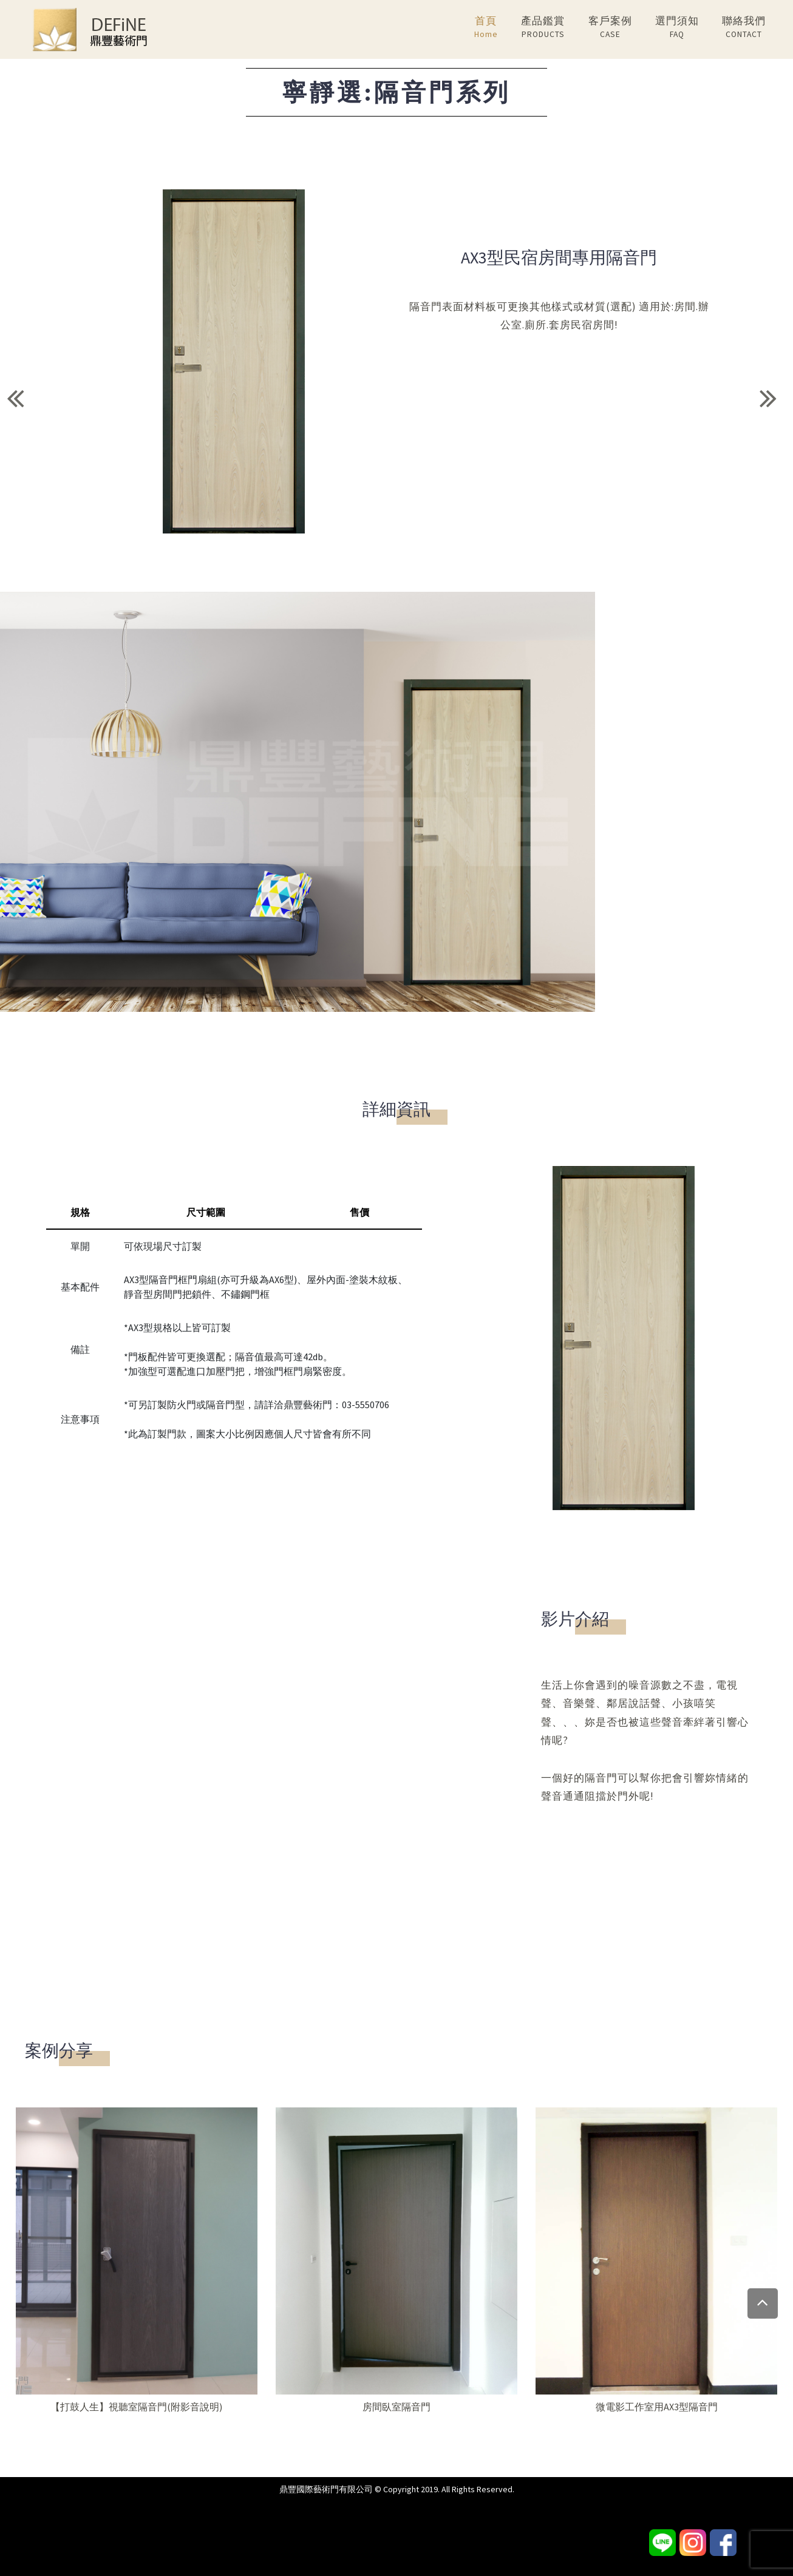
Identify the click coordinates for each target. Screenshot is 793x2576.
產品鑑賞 (543, 27)
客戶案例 (610, 27)
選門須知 (677, 27)
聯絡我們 (744, 27)
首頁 (486, 27)
